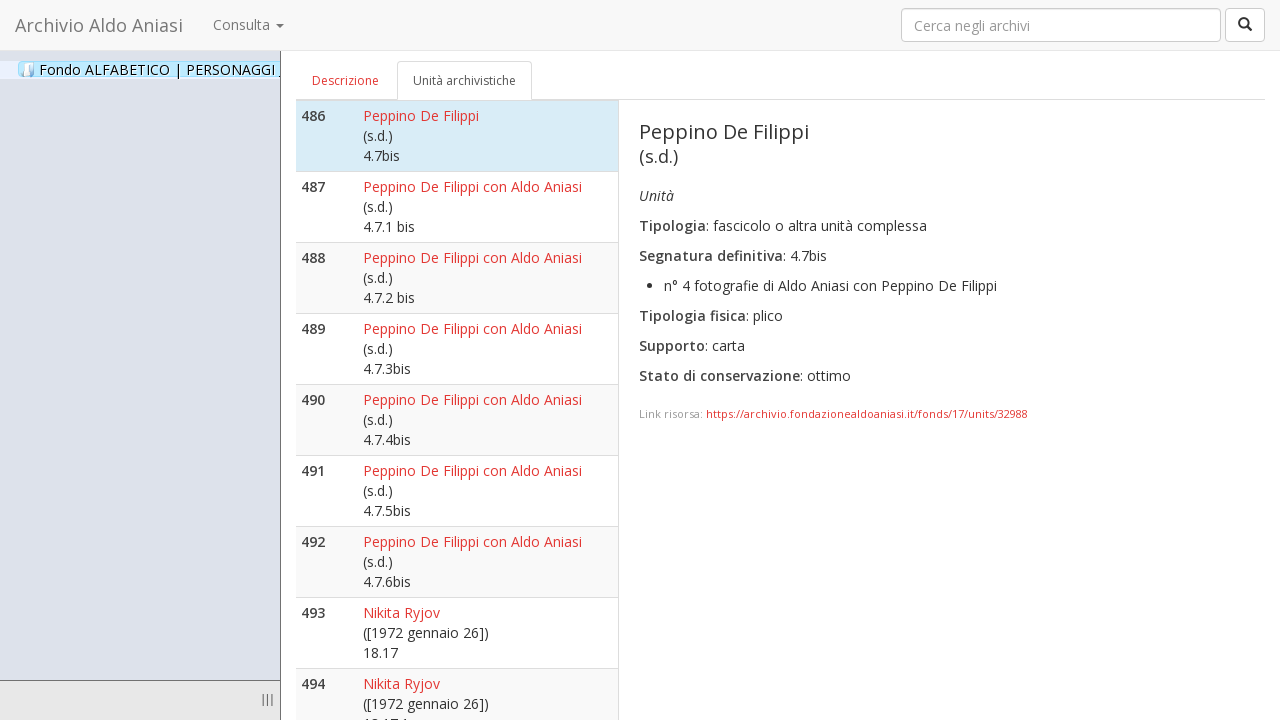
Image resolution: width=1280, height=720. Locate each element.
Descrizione (345, 80)
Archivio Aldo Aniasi (99, 25)
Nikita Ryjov (401, 612)
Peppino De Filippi (421, 115)
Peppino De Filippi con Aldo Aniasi (472, 186)
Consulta (248, 24)
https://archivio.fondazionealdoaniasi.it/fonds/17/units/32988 (867, 413)
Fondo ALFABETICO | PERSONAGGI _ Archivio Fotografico (242, 69)
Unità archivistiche (464, 80)
